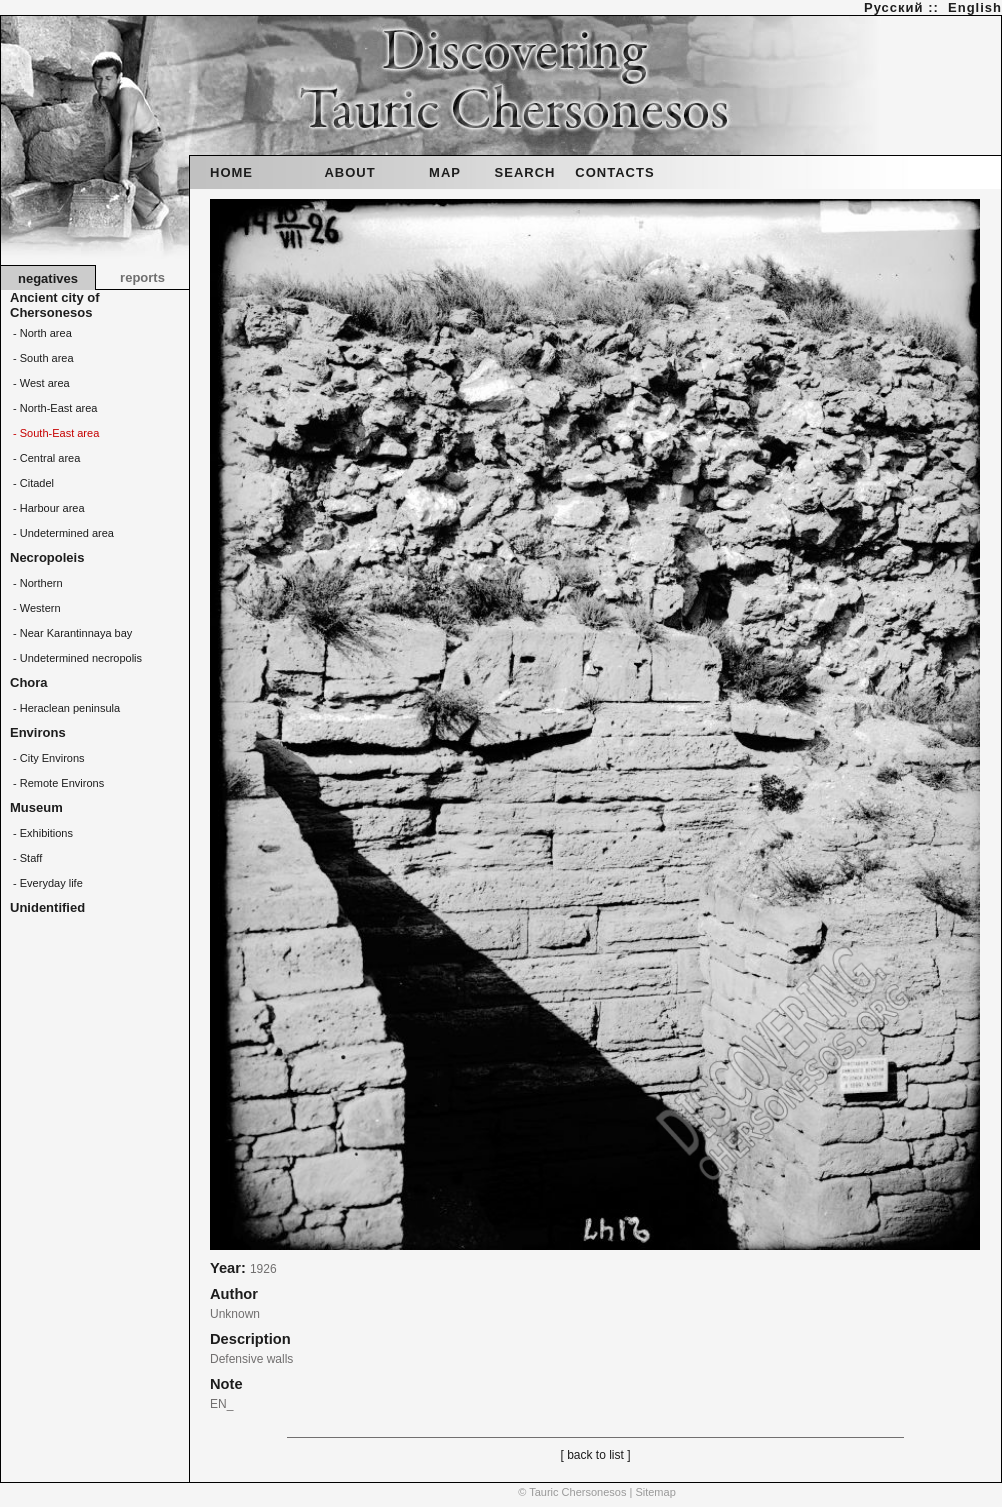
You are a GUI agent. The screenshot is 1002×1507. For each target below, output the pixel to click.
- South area (42, 358)
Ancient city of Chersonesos (55, 305)
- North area (41, 333)
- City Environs (47, 758)
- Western (35, 608)
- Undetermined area (62, 533)
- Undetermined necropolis (76, 658)
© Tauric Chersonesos (572, 1492)
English (975, 7)
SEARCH (525, 172)
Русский (894, 7)
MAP (445, 172)
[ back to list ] (595, 1455)
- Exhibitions (41, 833)
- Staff (26, 858)
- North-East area (53, 408)
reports (142, 277)
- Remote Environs (57, 783)
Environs (38, 732)
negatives (48, 278)
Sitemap (655, 1492)
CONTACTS (614, 172)
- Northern (36, 583)
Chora (29, 682)
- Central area (45, 458)
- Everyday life (46, 883)
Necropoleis (47, 557)
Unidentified (47, 907)
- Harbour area (47, 508)
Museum (36, 807)
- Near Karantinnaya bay (71, 633)
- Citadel (32, 483)
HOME (231, 172)
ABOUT (349, 172)
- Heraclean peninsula (65, 708)
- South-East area (54, 433)
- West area (40, 383)
